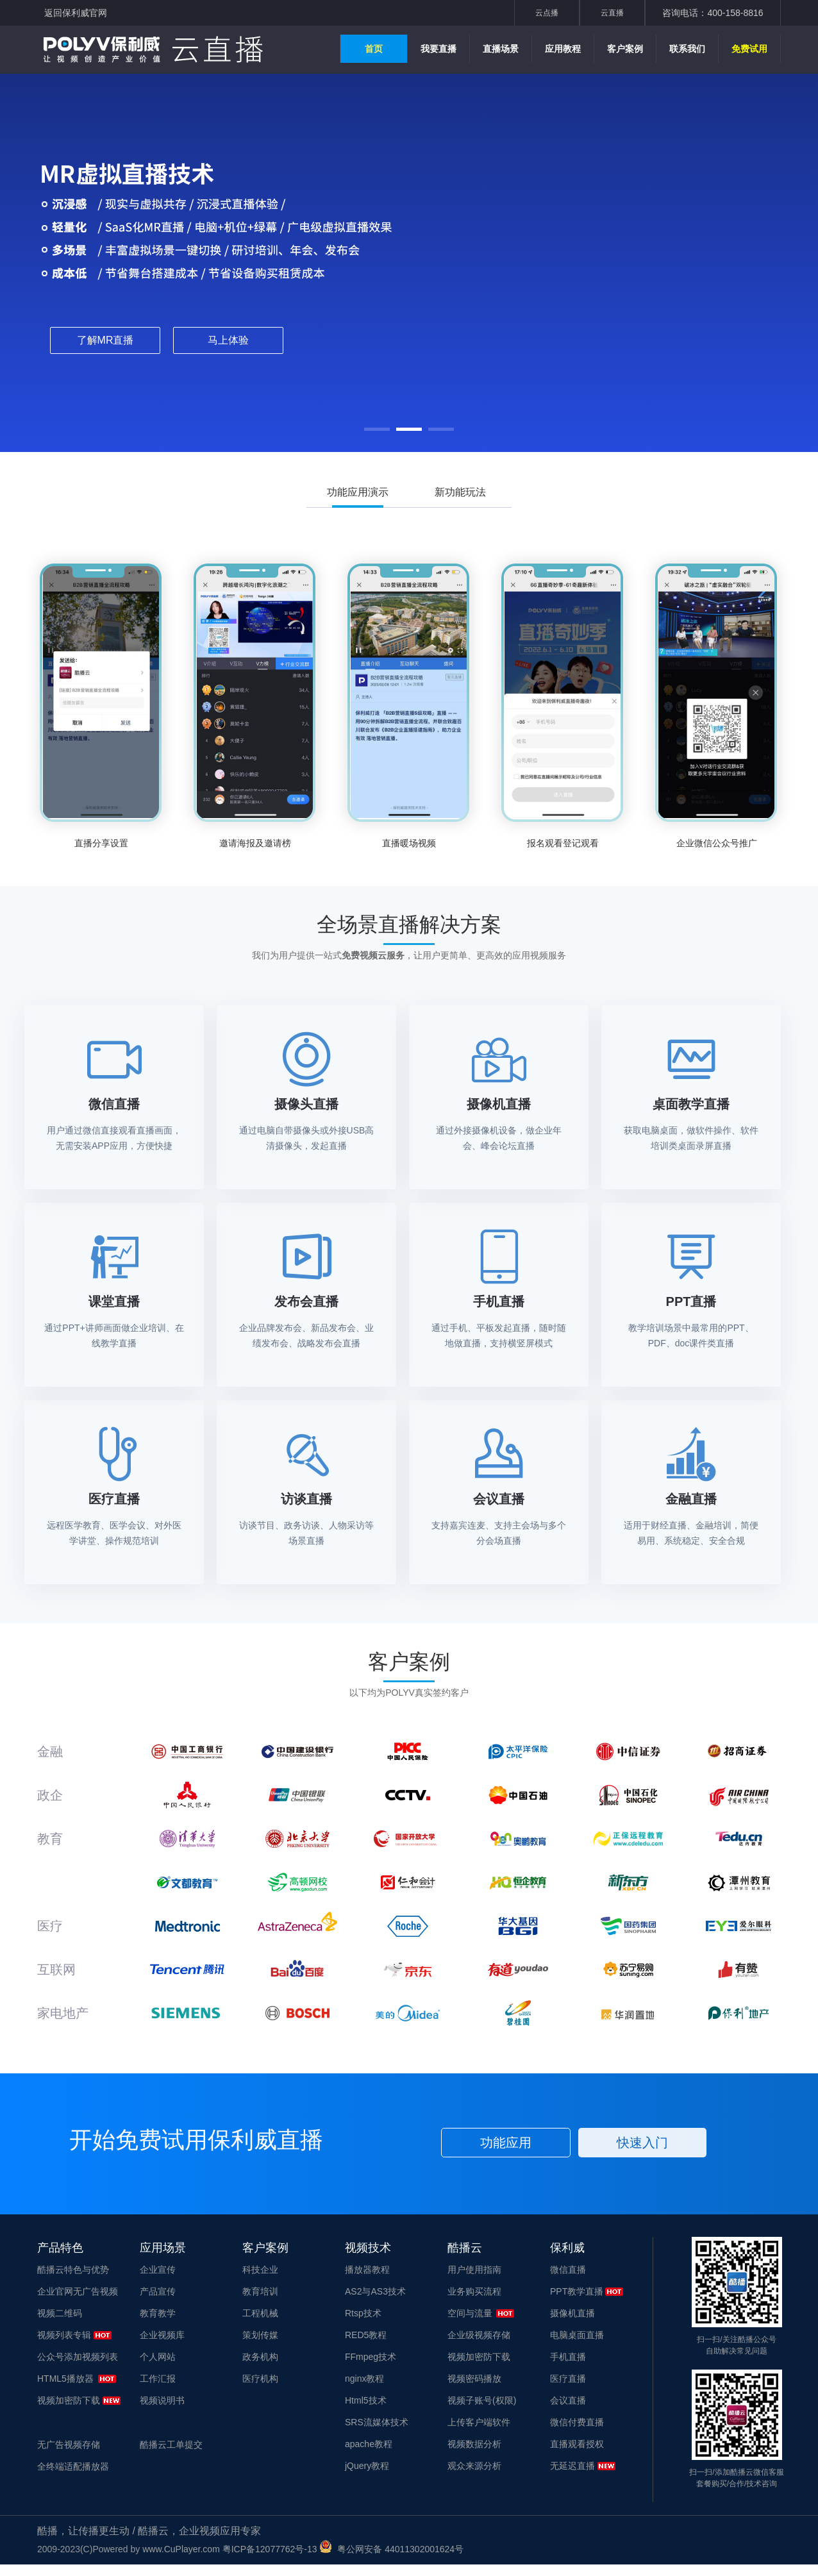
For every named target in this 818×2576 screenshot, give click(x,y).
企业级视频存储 (478, 2335)
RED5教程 (366, 2335)
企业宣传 (158, 2269)
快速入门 (642, 2143)
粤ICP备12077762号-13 (269, 2549)
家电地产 (62, 2013)
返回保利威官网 (75, 13)
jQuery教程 (367, 2466)
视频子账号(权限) (481, 2400)
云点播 (546, 12)
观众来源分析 (474, 2466)
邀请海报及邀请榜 (255, 843)
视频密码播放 (474, 2378)
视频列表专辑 (64, 2335)
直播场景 (501, 49)
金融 (50, 1751)
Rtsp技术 (363, 2313)
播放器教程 (367, 2269)
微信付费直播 (577, 2422)
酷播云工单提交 (171, 2444)
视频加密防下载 (68, 2400)
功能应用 (505, 2143)
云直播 (612, 12)
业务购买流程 (474, 2291)
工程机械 (260, 2313)
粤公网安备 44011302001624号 (391, 2549)
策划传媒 (260, 2335)
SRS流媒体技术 (376, 2422)
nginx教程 (364, 2378)
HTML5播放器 (65, 2378)
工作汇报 (158, 2378)
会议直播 (568, 2400)
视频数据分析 (474, 2444)
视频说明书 (162, 2400)
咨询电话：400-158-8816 (712, 13)
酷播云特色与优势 (73, 2269)
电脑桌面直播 (577, 2335)
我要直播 (438, 49)
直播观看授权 (577, 2444)
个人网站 (158, 2357)
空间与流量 (469, 2313)
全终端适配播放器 (73, 2466)
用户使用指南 (474, 2269)
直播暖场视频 (409, 843)
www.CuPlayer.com (181, 2549)
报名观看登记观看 (563, 843)
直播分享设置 (101, 843)
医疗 (50, 1926)
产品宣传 (158, 2291)
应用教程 (563, 49)
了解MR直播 (105, 340)
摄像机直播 (572, 2313)
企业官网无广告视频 (77, 2291)
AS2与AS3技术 (375, 2291)
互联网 (56, 1969)
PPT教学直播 (576, 2291)
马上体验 (228, 340)
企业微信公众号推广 (716, 843)
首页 (374, 49)
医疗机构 (260, 2378)
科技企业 (260, 2269)
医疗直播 (568, 2378)
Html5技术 (366, 2400)
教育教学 (158, 2313)
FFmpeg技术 (370, 2357)
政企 (50, 1795)
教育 (50, 1839)
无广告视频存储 (68, 2444)
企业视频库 (162, 2335)
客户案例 (625, 49)
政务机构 (260, 2357)
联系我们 (687, 49)
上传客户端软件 (478, 2422)
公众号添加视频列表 (77, 2357)
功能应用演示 (357, 497)
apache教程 (368, 2444)
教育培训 (260, 2291)
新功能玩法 (460, 492)
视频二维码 (59, 2313)
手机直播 (568, 2357)
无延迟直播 (572, 2466)
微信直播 (568, 2269)
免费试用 (749, 49)
